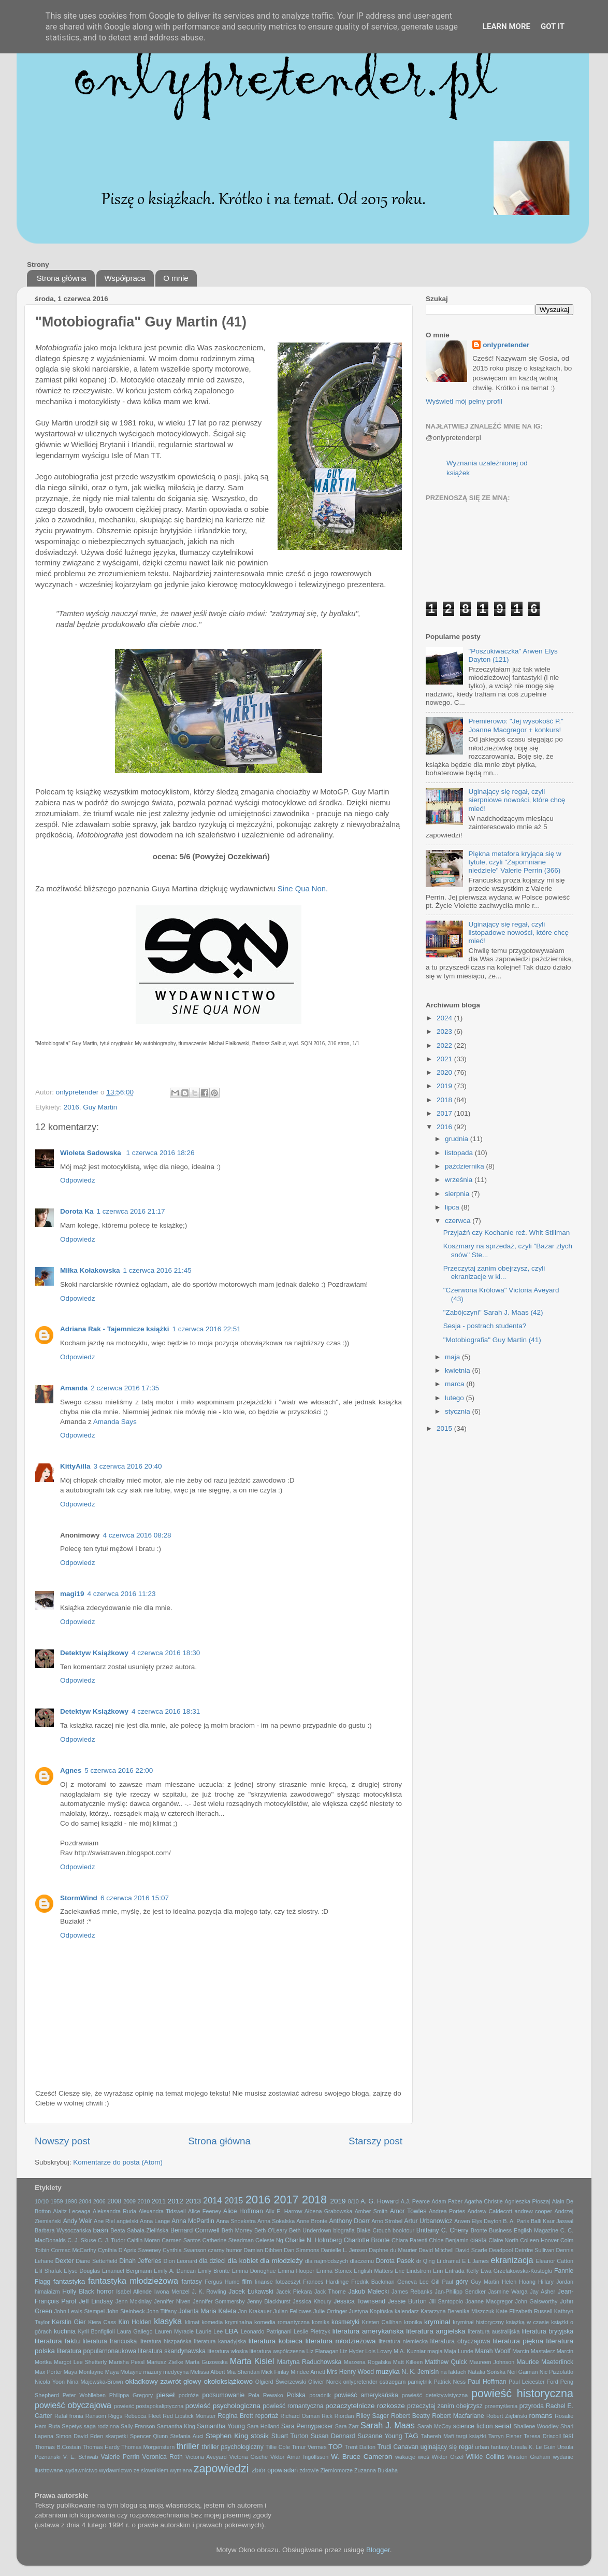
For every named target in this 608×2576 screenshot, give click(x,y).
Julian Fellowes (292, 2311)
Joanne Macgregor (489, 2301)
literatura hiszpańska (165, 2341)
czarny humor (225, 2250)
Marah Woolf (493, 2351)
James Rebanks (412, 2291)
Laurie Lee (209, 2331)
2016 (71, 1107)
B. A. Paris (516, 2221)
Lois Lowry (378, 2351)
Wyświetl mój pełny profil (464, 401)
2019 (445, 1086)
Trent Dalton (360, 2447)
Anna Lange (155, 2221)
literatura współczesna (277, 2351)
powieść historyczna (522, 2393)
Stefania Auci (186, 2436)
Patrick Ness (449, 2382)
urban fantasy (492, 2447)
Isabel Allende (134, 2291)
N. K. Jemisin (420, 2371)
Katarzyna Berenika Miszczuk (457, 2311)
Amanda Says (115, 1422)
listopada (460, 1153)
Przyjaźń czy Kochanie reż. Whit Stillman (506, 1232)
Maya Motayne (123, 2372)
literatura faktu (57, 2341)
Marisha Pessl (126, 2362)
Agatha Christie (484, 2201)
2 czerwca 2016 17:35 (125, 1388)
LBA (231, 2331)
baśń (100, 2230)
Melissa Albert (207, 2372)
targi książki (471, 2436)
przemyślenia (501, 2406)
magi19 (72, 1594)
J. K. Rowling (209, 2291)
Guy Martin (100, 1107)
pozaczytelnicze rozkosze (365, 2406)
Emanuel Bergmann (127, 2271)
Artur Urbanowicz (428, 2221)
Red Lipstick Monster (189, 2416)
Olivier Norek (324, 2382)
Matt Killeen (408, 2362)
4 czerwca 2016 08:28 (137, 1535)
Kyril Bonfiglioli (96, 2331)
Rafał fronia (68, 2416)
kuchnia (65, 2331)
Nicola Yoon (50, 2382)
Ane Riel (104, 2221)
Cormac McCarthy (73, 2250)
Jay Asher (542, 2291)
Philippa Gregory (131, 2395)
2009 (129, 2201)
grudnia (457, 1139)
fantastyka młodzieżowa (133, 2280)
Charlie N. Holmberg (313, 2240)
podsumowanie (223, 2395)
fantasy (192, 2281)
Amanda (74, 1388)
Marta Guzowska (206, 2362)
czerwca (458, 1221)
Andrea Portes (447, 2211)
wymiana (181, 2470)
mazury (152, 2372)
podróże (189, 2395)
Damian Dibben (262, 2250)
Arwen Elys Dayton (477, 2221)
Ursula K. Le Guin (533, 2447)
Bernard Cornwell (195, 2230)
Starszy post (375, 2141)
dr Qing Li (428, 2261)
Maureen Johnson (491, 2362)
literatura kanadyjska (220, 2341)
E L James (475, 2261)
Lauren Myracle (174, 2331)
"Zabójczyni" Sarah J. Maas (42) (493, 1312)
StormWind (78, 1898)
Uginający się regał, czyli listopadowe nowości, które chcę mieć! (518, 932)
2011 (159, 2201)
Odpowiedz (77, 1180)
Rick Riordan (338, 2416)
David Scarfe (471, 2250)
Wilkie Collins (485, 2456)
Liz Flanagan (323, 2351)
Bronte (479, 2230)
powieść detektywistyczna (435, 2395)
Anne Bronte (311, 2221)
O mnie (175, 278)
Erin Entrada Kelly (456, 2271)
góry (462, 2281)
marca (455, 1384)
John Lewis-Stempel (79, 2311)
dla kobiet (243, 2261)
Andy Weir (77, 2221)
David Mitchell (435, 2250)
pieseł (165, 2395)
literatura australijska (493, 2331)
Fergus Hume (222, 2282)
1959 (56, 2201)
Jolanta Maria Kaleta (207, 2311)
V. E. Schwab (80, 2457)
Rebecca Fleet (142, 2416)
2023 (445, 1031)
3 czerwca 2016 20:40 (128, 1466)
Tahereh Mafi (437, 2436)
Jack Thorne (330, 2291)
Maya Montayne (84, 2372)
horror (105, 2291)
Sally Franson (138, 2426)
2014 (212, 2200)
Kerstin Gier (68, 2322)
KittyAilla (75, 1466)
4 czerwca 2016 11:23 (122, 1594)
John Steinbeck (125, 2311)
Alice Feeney (204, 2211)
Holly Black (78, 2291)
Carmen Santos (181, 2240)
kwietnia (458, 1370)
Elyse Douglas (82, 2271)
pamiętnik (419, 2382)
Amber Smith (371, 2211)
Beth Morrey (237, 2230)
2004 (85, 2201)
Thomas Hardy (101, 2447)
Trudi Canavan (397, 2447)
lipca (453, 1207)
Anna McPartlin (192, 2221)
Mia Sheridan (243, 2372)
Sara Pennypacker (307, 2426)
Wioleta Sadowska (91, 1153)
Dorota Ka (77, 1211)
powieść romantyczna (293, 2406)
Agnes (70, 1770)
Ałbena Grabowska (329, 2211)
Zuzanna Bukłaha (376, 2470)
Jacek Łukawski (250, 2291)
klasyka (168, 2321)
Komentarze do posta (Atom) (118, 2162)
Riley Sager (372, 2416)
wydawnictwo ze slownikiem (133, 2470)
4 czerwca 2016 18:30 (166, 1653)
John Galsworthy (536, 2301)
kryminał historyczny (478, 2322)
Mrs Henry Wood (350, 2371)
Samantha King (176, 2426)
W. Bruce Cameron (361, 2456)
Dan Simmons (301, 2250)
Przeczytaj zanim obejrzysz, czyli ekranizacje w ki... (494, 1272)
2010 (144, 2201)
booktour (403, 2230)
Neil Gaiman (522, 2372)
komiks (320, 2322)
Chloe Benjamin (448, 2240)
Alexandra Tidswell (161, 2211)
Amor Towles (408, 2211)
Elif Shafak (48, 2271)
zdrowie (309, 2470)
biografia (343, 2230)
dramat (451, 2261)
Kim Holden (135, 2322)
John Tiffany (162, 2311)
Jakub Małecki (368, 2291)
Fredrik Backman (373, 2282)
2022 (445, 1045)
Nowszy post (62, 2141)
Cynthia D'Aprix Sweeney (129, 2250)
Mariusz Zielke (165, 2362)
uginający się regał (447, 2447)
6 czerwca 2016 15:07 (134, 1898)
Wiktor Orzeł (448, 2457)
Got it (552, 26)
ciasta (478, 2240)
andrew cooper (533, 2211)
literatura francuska (110, 2341)
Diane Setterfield (96, 2261)
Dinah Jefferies (140, 2261)
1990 (71, 2201)
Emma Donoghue (254, 2271)
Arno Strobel (386, 2221)
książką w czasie (527, 2322)
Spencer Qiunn (149, 2436)
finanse (264, 2282)
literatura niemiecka (403, 2341)
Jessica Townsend (359, 2301)
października (465, 1166)
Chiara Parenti (409, 2240)
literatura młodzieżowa (341, 2341)
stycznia (458, 1411)
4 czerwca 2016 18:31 (166, 1711)
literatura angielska (435, 2331)
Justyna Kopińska (371, 2311)
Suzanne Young (379, 2436)
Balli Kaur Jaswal (552, 2221)
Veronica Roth (162, 2456)
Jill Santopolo (446, 2301)
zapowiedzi (221, 2468)
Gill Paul (442, 2282)
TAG (411, 2436)
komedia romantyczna (282, 2322)
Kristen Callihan (382, 2322)
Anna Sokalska (276, 2221)
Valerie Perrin (120, 2456)
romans (541, 2416)
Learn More (506, 26)
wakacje (405, 2457)
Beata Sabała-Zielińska (139, 2230)
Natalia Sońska (486, 2372)
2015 (445, 1428)
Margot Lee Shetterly (80, 2362)
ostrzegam (393, 2382)
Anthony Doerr (349, 2221)
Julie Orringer (330, 2311)
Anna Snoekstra (236, 2221)
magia (434, 2351)
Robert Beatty (410, 2416)
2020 (445, 1072)
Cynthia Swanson (184, 2250)
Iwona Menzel (172, 2291)
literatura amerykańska (368, 2331)
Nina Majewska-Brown (95, 2382)
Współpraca (124, 278)
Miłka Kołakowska (90, 1270)
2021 (445, 1059)
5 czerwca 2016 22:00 (118, 1770)
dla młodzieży (281, 2261)
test (568, 2436)
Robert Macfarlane (458, 2416)
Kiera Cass (102, 2322)
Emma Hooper (296, 2271)
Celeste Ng (269, 2240)
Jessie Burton (407, 2301)
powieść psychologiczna (222, 2406)
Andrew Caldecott (490, 2211)
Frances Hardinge (326, 2282)
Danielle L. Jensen (344, 2250)
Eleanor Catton (555, 2261)
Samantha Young (221, 2426)
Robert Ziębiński (506, 2416)
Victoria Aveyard (206, 2457)
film (247, 2281)
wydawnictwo (81, 2470)
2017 (445, 1113)
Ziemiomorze (337, 2470)
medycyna (176, 2372)
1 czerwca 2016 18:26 (160, 1153)
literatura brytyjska (548, 2331)
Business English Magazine (523, 2230)
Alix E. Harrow (283, 2211)
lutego (455, 1398)
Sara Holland (263, 2426)
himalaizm (47, 2291)
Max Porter (48, 2372)
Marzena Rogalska (367, 2362)
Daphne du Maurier (393, 2250)
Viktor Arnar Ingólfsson (299, 2457)
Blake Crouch (374, 2230)
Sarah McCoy (434, 2426)
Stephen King (227, 2436)
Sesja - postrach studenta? (485, 1326)
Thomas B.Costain (58, 2447)
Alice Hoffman (243, 2211)
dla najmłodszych (326, 2261)
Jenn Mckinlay (133, 2301)
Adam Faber (446, 2201)
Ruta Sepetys (65, 2426)
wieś (423, 2457)
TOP (335, 2447)
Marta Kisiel (252, 2361)
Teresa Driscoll (542, 2436)
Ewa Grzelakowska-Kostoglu (516, 2271)
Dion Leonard (180, 2261)
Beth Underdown (310, 2230)
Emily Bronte (214, 2271)
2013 (193, 2201)
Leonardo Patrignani (266, 2331)
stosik (260, 2436)
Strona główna (61, 278)
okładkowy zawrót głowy (163, 2381)
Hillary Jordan (555, 2282)
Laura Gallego (135, 2331)
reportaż (267, 2416)
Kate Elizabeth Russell (524, 2311)
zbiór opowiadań (275, 2470)
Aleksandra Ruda (114, 2211)
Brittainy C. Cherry (442, 2230)
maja (453, 1357)
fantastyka (69, 2281)
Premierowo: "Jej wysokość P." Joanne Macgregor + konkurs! (515, 725)
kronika (413, 2322)
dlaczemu (362, 2261)
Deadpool (501, 2250)
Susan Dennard (333, 2436)
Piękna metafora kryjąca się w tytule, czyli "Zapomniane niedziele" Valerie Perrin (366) (514, 862)
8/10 (353, 2201)
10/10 (42, 2201)
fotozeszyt (288, 2282)
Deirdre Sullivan (534, 2250)
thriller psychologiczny (233, 2447)
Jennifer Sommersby (218, 2301)
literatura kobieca (275, 2341)
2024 (445, 1018)
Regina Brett (235, 2416)
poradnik (319, 2395)
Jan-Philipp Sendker (460, 2291)
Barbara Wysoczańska (63, 2230)
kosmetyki (345, 2322)
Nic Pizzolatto (556, 2372)
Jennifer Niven (172, 2301)
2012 (175, 2201)
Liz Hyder (352, 2351)
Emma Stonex (334, 2271)
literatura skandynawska (172, 2351)
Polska (296, 2395)
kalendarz (407, 2311)
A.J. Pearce (415, 2201)
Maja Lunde (459, 2351)
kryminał (437, 2322)
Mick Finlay (275, 2372)
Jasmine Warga (507, 2291)
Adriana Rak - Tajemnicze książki (114, 1329)
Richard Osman (300, 2416)
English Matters (373, 2271)
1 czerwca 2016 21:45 (157, 1270)
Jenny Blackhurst (269, 2301)
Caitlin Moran (143, 2240)
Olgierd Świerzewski (280, 2382)
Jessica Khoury (312, 2301)
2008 (114, 2201)
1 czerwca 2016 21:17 (131, 1211)
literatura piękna (518, 2341)
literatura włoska (227, 2351)
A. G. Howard (379, 2201)
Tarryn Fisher (505, 2436)
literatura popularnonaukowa (96, 2351)
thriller (188, 2446)
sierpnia (458, 1194)
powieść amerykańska (366, 2395)
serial (503, 2426)
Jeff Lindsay (96, 2301)
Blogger (378, 2550)
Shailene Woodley (535, 2426)
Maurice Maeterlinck (544, 2362)
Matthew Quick (446, 2362)
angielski (127, 2221)
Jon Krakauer (255, 2311)
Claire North (503, 2240)
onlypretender (506, 345)
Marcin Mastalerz (533, 2351)
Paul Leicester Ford (533, 2382)
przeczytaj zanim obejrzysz (445, 2406)
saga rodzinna (101, 2426)
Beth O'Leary (270, 2230)
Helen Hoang (518, 2282)
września (459, 1180)
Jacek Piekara (294, 2291)
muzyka (387, 2371)
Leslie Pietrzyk (312, 2331)
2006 (99, 2201)
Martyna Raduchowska (309, 2362)
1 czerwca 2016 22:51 (206, 1329)
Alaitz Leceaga (72, 2211)
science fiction (473, 2426)
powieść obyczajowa (73, 2405)
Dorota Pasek (395, 2261)
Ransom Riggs (104, 2416)
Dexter (64, 2261)
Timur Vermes (309, 2447)
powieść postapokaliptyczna (148, 2406)
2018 (445, 1100)
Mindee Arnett (308, 2372)
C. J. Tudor (111, 2240)
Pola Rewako (265, 2395)
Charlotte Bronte (367, 2240)
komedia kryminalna (226, 2322)
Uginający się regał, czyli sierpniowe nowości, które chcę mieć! (516, 800)
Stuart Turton (289, 2436)
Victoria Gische (248, 2457)
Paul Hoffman (487, 2381)
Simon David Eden (79, 2436)
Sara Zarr (347, 2426)
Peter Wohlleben (84, 2395)
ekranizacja (512, 2260)
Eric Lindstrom (413, 2271)
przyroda (531, 2406)
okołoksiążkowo (228, 2381)
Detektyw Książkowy (94, 1653)
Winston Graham (528, 2457)
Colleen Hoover (539, 2240)
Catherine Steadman (228, 2240)
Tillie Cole (278, 2447)
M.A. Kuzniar (410, 2351)
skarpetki (116, 2436)
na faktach (454, 2372)
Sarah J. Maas (387, 2425)
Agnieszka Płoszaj (527, 2201)
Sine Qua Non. (303, 889)
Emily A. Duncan (175, 2271)
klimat (192, 2322)
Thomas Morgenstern (148, 2447)
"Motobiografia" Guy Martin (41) (492, 1340)
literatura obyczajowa (460, 2341)
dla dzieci (212, 2261)
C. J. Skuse (81, 2240)
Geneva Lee (413, 2282)
